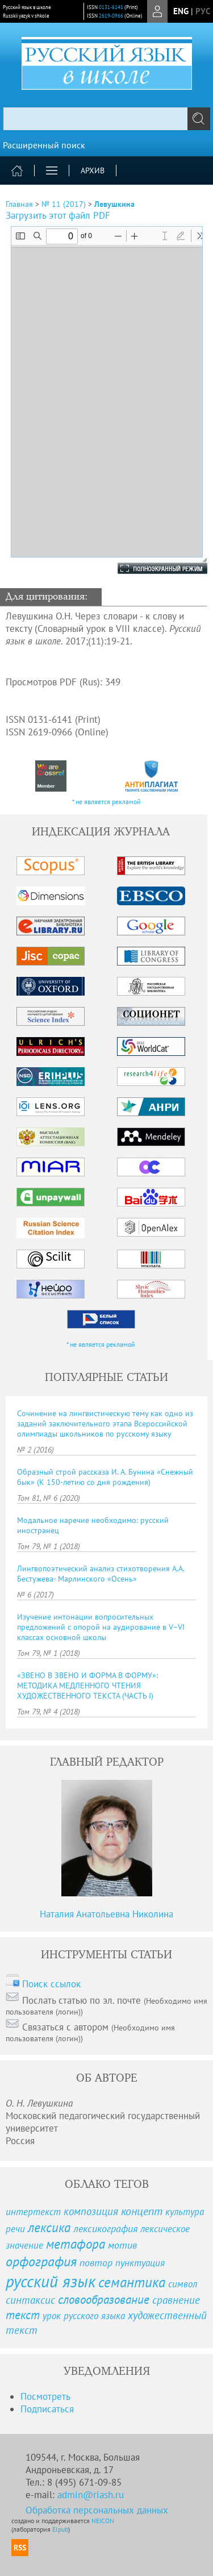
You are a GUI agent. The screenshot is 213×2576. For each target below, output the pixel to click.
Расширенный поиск (44, 145)
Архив (93, 170)
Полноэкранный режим (151, 568)
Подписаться (47, 2409)
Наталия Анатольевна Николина (106, 1914)
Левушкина (114, 204)
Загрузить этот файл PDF (58, 215)
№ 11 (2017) (63, 204)
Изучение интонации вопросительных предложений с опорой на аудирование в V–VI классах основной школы (101, 1627)
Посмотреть (45, 2396)
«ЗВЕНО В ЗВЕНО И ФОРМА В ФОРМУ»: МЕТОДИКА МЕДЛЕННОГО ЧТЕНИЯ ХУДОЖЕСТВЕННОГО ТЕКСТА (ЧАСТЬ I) (87, 1685)
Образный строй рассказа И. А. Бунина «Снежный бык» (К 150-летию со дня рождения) (105, 1477)
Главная (19, 204)
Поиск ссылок (51, 1984)
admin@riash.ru (90, 2494)
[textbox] (106, 118)
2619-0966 (111, 16)
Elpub (60, 2529)
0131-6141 (111, 7)
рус (202, 11)
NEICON (102, 2520)
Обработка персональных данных (97, 2510)
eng (181, 11)
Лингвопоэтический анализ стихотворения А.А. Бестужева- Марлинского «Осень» (100, 1573)
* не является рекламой (106, 801)
